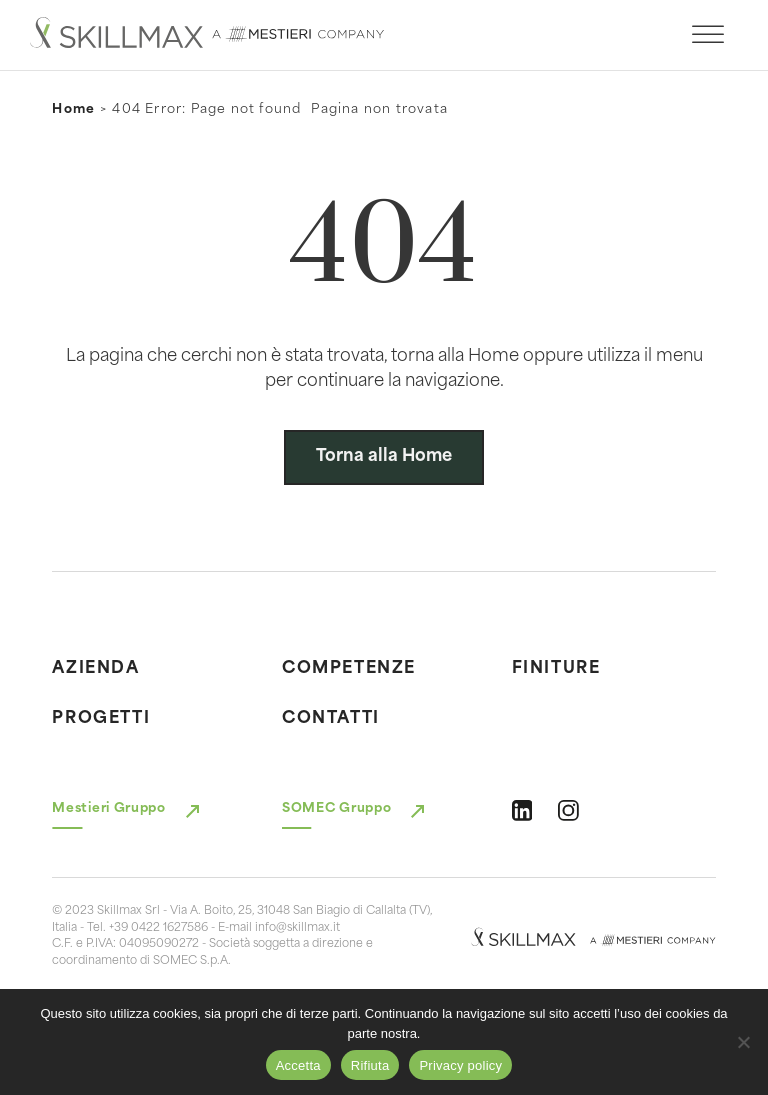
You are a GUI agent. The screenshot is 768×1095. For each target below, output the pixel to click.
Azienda (95, 669)
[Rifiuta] (743, 1042)
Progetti (101, 719)
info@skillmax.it (297, 928)
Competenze (349, 669)
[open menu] (708, 35)
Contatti (331, 719)
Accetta (298, 1065)
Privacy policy (460, 1065)
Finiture (556, 669)
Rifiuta (370, 1065)
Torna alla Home (384, 457)
